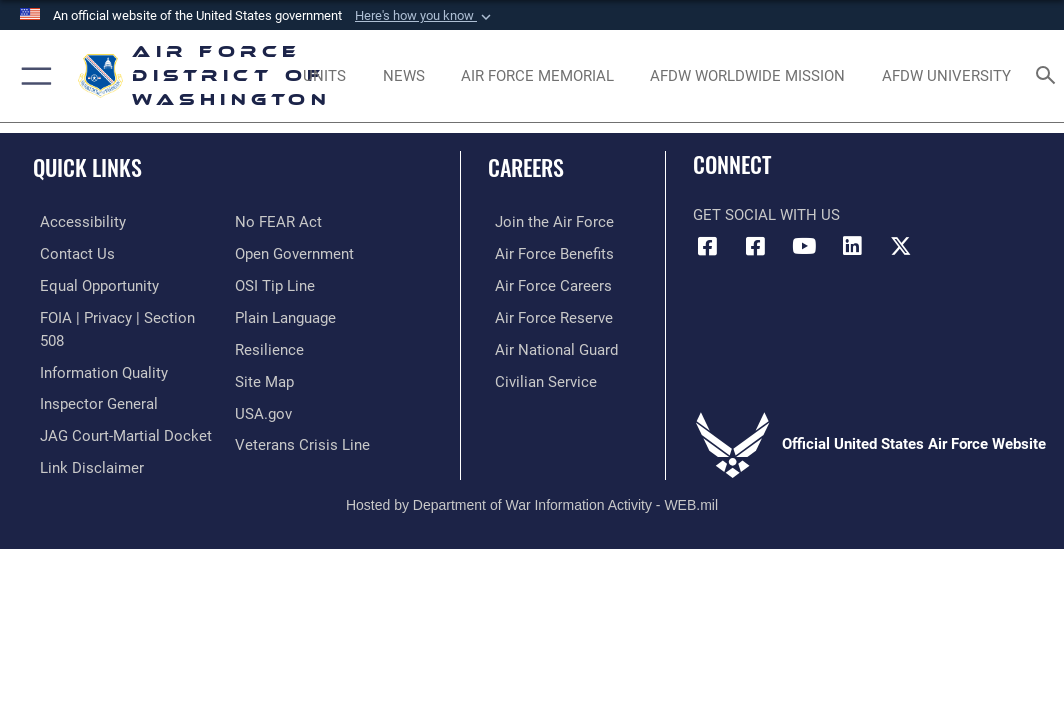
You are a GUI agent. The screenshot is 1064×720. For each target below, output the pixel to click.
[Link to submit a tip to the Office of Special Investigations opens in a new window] (275, 283)
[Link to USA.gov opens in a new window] (263, 407)
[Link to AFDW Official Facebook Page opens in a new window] (708, 246)
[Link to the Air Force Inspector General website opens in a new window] (92, 398)
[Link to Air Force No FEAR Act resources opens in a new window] (278, 221)
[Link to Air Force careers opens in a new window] (546, 283)
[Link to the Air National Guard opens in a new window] (549, 345)
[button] (425, 16)
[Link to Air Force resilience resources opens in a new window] (269, 345)
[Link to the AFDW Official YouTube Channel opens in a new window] (804, 246)
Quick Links (87, 167)
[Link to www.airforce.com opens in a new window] (547, 221)
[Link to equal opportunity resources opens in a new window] (92, 283)
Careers (526, 167)
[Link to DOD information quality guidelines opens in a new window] (97, 367)
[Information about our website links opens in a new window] (85, 459)
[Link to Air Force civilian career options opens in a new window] (539, 376)
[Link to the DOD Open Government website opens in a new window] (294, 252)
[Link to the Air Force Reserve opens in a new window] (547, 314)
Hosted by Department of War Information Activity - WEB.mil (532, 496)
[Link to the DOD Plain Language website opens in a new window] (285, 314)
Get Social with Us (766, 215)
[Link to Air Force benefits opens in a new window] (547, 252)
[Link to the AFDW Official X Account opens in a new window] (900, 246)
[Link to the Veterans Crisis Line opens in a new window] (302, 438)
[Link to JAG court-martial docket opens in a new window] (119, 429)
